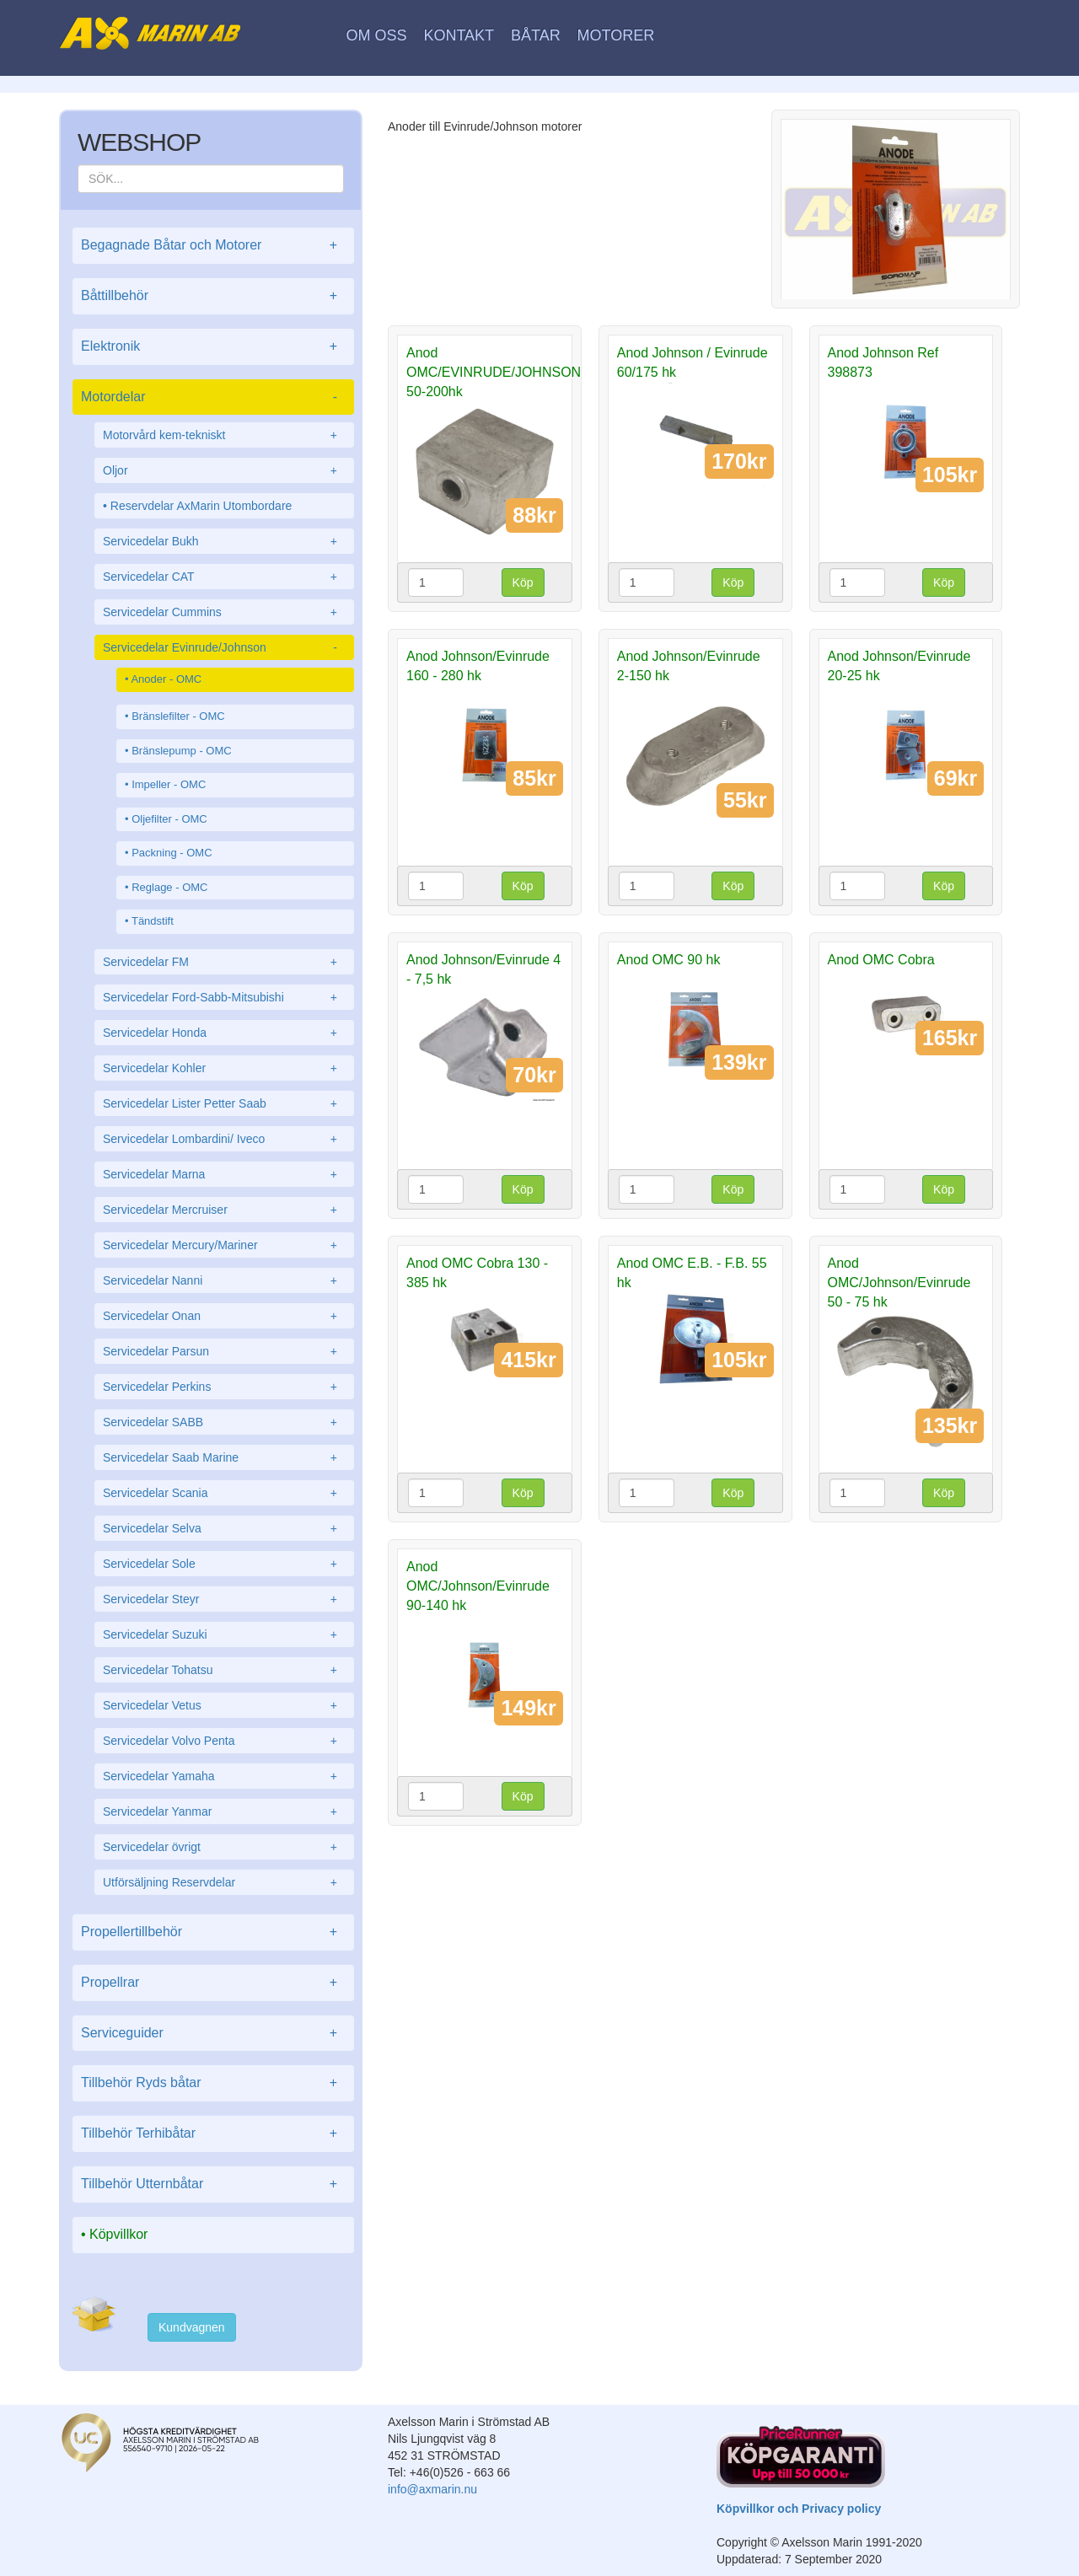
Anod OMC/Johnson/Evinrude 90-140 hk (478, 1586)
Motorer (616, 35)
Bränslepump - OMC (181, 750)
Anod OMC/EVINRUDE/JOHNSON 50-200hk (493, 372)
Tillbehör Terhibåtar (213, 2134)
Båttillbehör (213, 296)
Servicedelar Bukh (224, 541)
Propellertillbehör (213, 1932)
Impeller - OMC (169, 784)
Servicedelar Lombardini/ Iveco (224, 1138)
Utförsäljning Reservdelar (224, 1882)
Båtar (536, 35)
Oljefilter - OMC (169, 819)
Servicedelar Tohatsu (224, 1669)
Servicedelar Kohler (224, 1068)
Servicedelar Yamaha (224, 1776)
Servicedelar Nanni (224, 1280)
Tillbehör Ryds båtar (213, 2083)
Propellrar (213, 1983)
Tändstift (153, 921)
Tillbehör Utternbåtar (213, 2184)
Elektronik (213, 347)
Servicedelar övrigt (224, 1846)
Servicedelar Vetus (224, 1705)
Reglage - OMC (169, 887)
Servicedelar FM (224, 961)
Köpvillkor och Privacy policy (799, 2508)
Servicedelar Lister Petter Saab (224, 1103)
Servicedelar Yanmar (224, 1811)
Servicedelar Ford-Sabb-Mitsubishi (224, 997)
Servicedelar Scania (224, 1492)
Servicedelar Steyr (224, 1599)
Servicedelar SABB (224, 1422)
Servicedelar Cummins (224, 612)
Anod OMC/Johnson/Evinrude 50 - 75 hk (899, 1282)
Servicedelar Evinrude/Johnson (224, 647)
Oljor (224, 470)
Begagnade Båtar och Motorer (213, 245)
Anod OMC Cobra (881, 960)
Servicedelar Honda (224, 1032)
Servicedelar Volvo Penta (224, 1740)
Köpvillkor (118, 2234)
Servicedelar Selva (224, 1528)
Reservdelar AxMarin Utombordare (201, 506)
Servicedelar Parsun (224, 1351)
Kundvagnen (191, 2327)
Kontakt (458, 35)
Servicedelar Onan (224, 1315)
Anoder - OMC (166, 679)
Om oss (376, 35)
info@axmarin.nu (432, 2489)
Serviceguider (213, 2033)
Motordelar (213, 397)
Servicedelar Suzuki (224, 1634)
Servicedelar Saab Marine (224, 1457)
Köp (523, 582)
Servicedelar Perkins (224, 1386)
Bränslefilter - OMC (178, 716)
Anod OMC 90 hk (669, 960)
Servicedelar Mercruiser (224, 1209)
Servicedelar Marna (224, 1174)
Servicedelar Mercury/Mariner (224, 1245)
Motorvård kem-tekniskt (224, 435)
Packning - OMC (172, 852)
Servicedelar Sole (224, 1563)
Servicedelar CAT (224, 576)
